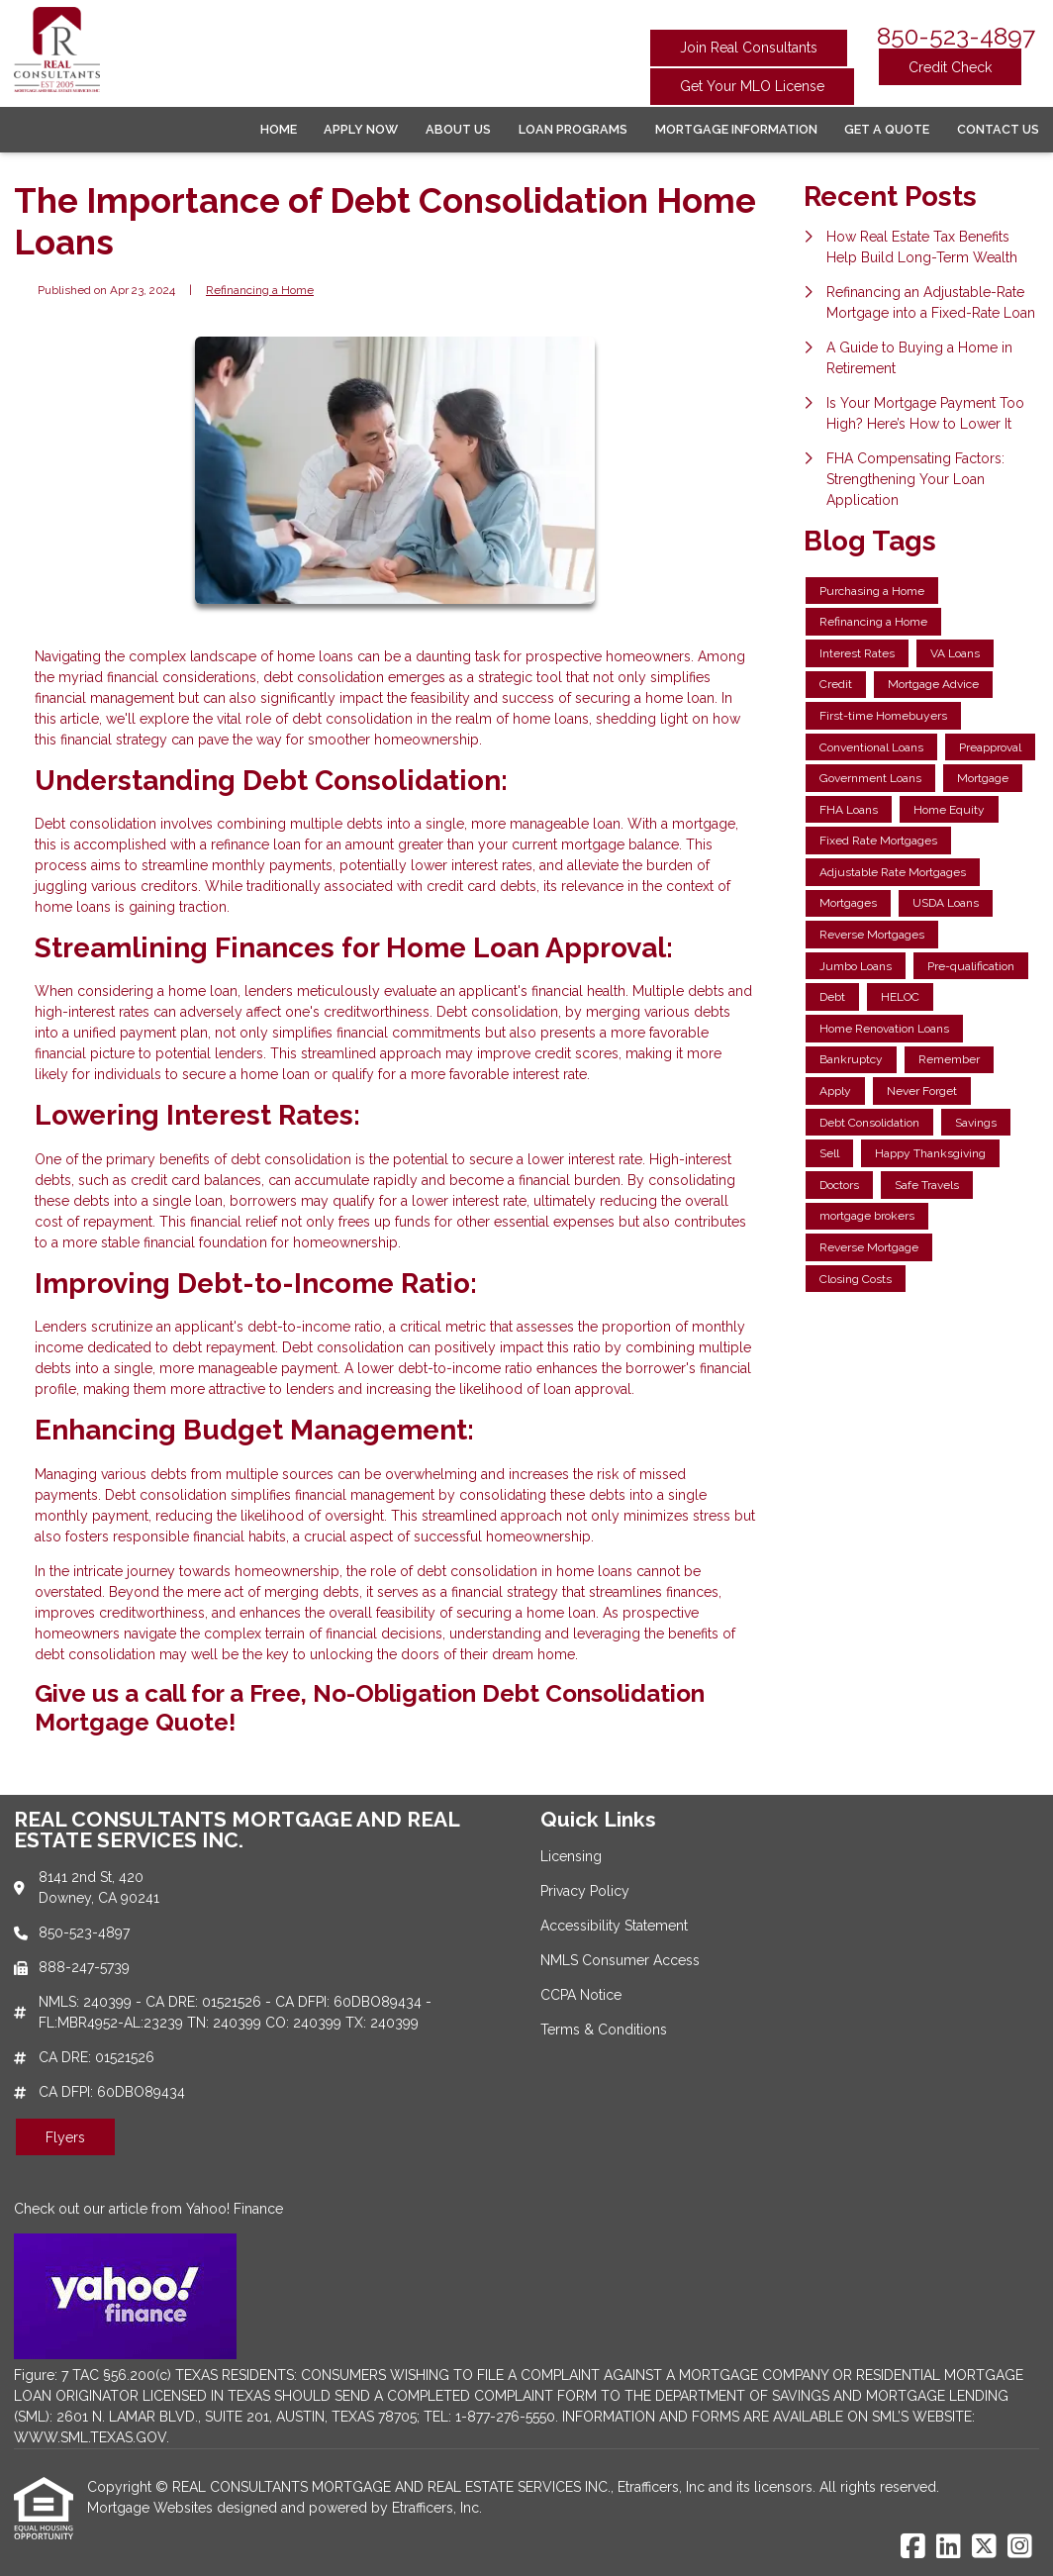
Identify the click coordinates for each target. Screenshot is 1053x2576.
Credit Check (950, 67)
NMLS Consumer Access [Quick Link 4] (620, 1960)
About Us (458, 129)
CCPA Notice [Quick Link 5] (581, 1995)
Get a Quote (886, 129)
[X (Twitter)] (984, 2547)
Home (278, 129)
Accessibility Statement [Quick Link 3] (614, 1925)
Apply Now (361, 129)
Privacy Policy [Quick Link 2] (584, 1891)
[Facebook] (913, 2547)
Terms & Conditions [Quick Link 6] (603, 2029)
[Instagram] (1019, 2547)
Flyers (65, 2137)
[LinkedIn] (948, 2547)
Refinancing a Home (260, 290)
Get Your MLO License (752, 86)
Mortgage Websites (152, 2508)
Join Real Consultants (748, 47)
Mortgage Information (736, 129)
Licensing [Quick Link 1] (571, 1856)
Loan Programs (573, 129)
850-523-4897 (956, 36)
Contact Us (998, 129)
